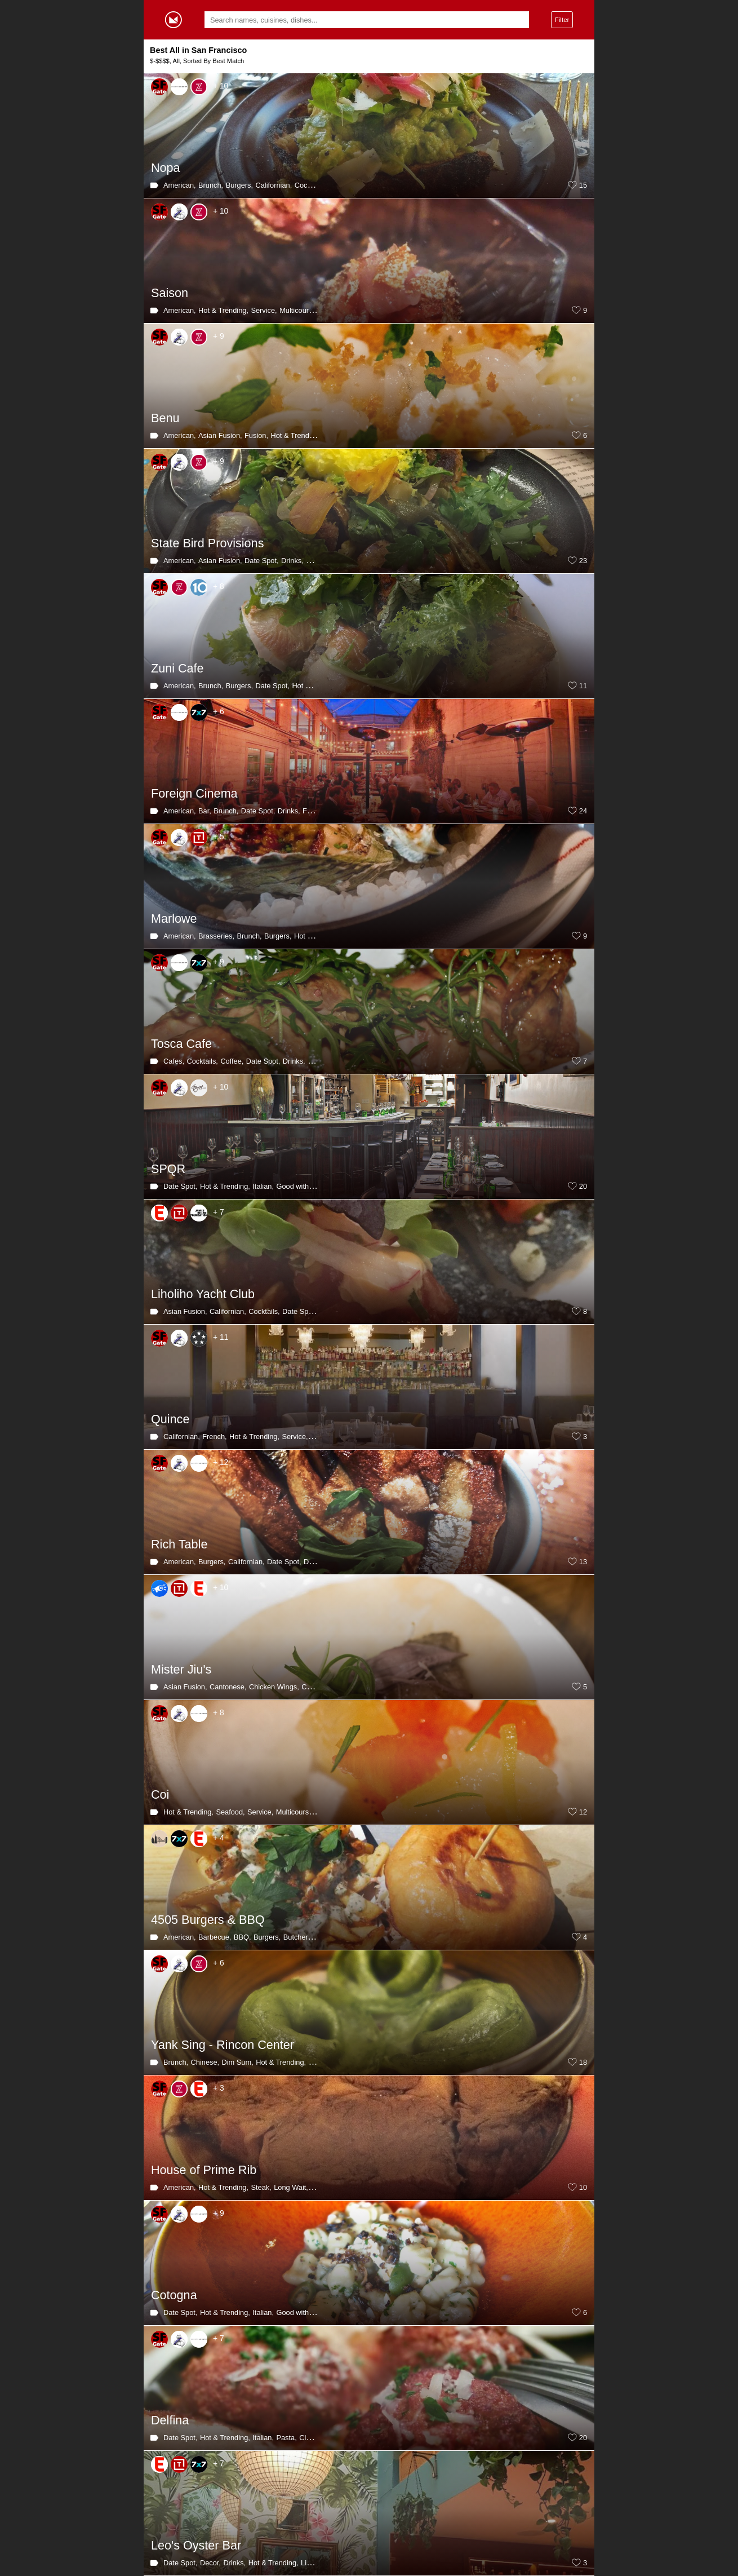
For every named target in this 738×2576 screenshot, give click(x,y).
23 (583, 561)
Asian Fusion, (220, 435)
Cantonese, (228, 1687)
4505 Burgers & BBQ (208, 1920)
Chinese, (315, 1687)
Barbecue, (214, 1937)
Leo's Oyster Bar (196, 2545)
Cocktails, (310, 185)
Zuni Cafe (177, 668)
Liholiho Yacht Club (203, 1294)
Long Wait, (291, 2187)
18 (583, 2062)
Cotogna (174, 2295)
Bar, (204, 811)
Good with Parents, (306, 1186)
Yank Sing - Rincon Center (222, 2045)
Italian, (263, 1186)
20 (583, 1186)
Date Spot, (261, 560)
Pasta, (286, 2437)
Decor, (210, 2563)
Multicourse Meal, (307, 310)
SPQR (168, 1169)
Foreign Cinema (194, 793)
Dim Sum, (238, 2062)
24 (583, 811)
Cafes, (173, 1061)
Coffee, (231, 1061)
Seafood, (230, 1812)
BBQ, (242, 1937)
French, (214, 1436)
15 (583, 185)
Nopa (165, 168)
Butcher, (296, 1937)
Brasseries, (216, 936)
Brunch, (210, 185)
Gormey (173, 19)
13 (583, 1562)
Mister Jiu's (181, 1669)
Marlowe (174, 918)
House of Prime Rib (203, 2170)
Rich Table (179, 1544)
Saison (169, 293)
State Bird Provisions (207, 543)
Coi (160, 1794)
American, (179, 185)
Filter (562, 19)
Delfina (170, 2420)
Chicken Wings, (274, 1687)
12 (583, 1812)
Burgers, (239, 185)
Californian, (273, 185)
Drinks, (292, 560)
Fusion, (256, 435)
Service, (264, 310)
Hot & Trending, (223, 310)
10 (583, 2188)
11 (583, 686)
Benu (165, 418)
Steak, (261, 2187)
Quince (170, 1419)
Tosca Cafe (181, 1044)
